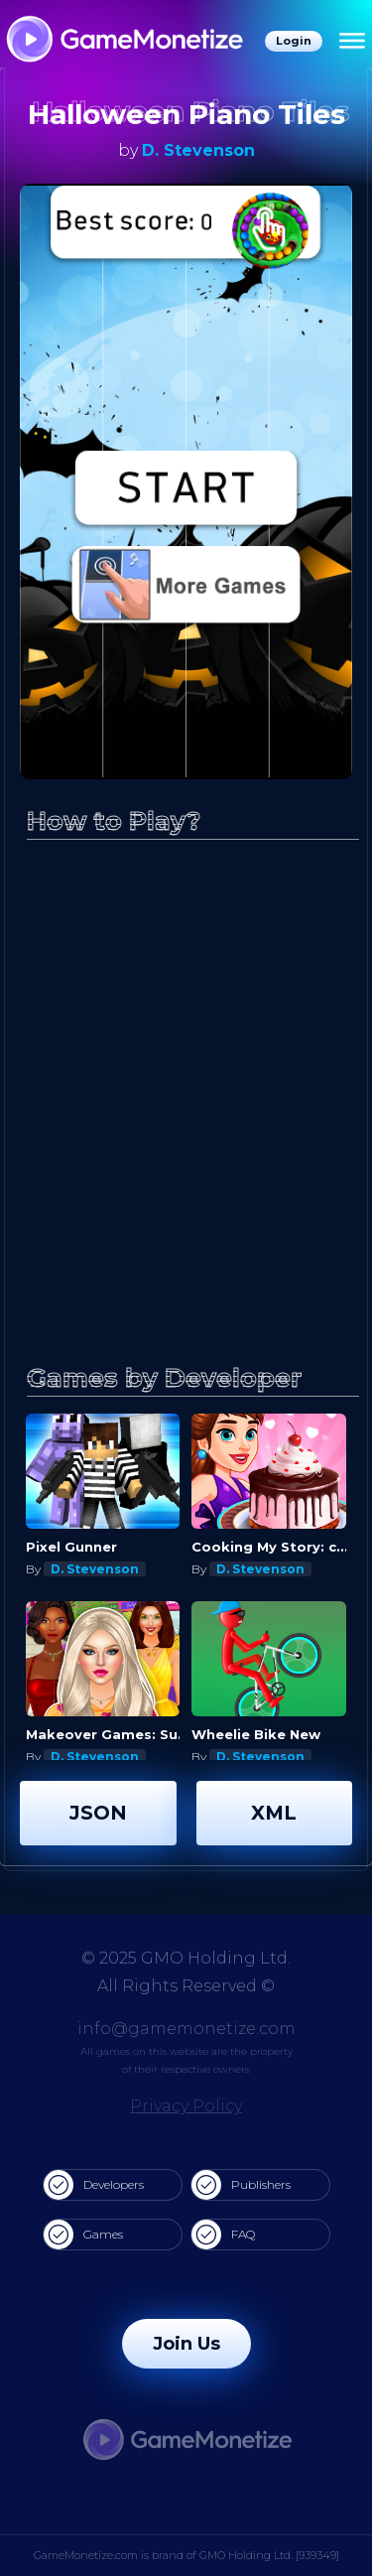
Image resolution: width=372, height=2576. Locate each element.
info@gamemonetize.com (186, 2028)
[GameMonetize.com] (123, 41)
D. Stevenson (198, 150)
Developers (94, 2185)
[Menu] (352, 42)
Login (293, 41)
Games (83, 2234)
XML (274, 1813)
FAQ (223, 2234)
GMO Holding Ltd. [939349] (269, 2555)
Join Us (186, 2344)
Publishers (241, 2185)
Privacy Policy (186, 2106)
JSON (98, 1813)
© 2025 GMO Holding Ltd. (186, 1958)
